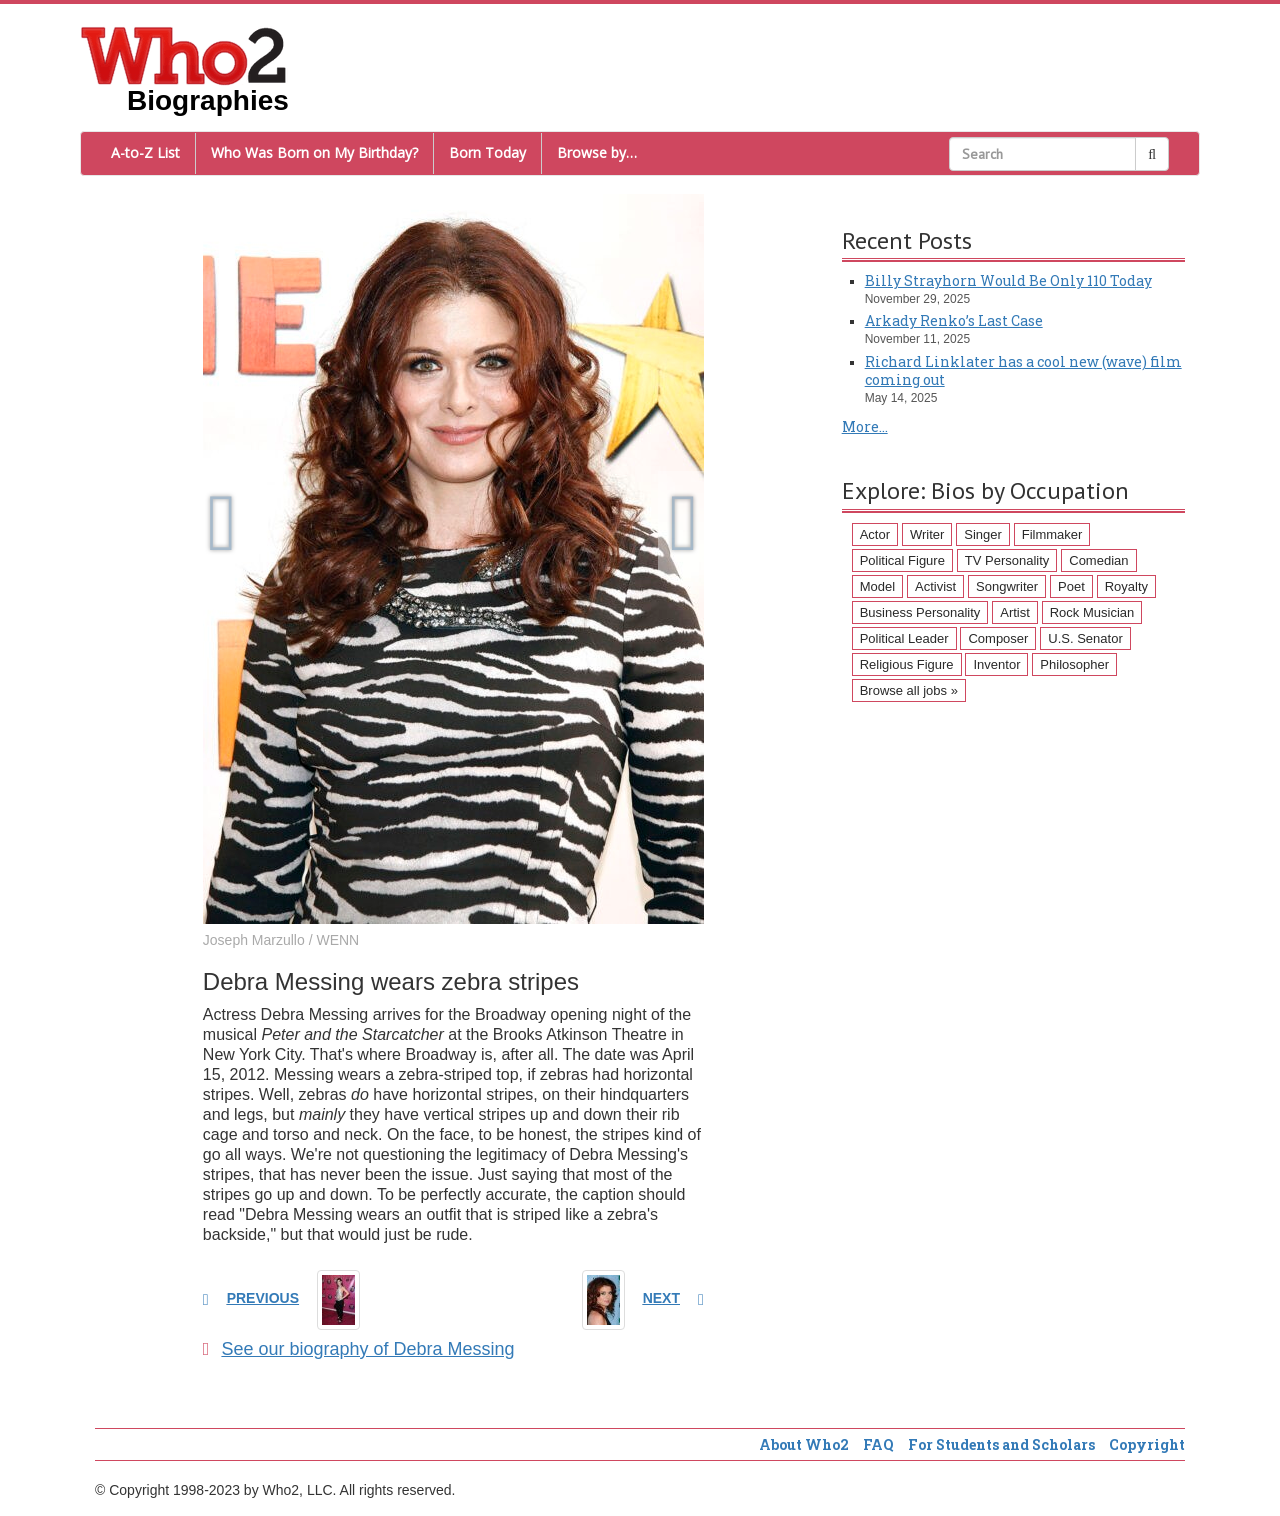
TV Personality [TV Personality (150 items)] (1007, 560)
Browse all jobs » (909, 690)
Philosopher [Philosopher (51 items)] (1074, 664)
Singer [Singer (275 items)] (983, 534)
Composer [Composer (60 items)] (998, 638)
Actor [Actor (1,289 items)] (875, 534)
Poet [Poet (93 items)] (1071, 586)
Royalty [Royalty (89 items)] (1126, 586)
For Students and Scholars (1001, 1444)
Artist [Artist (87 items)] (1015, 612)
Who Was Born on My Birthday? (314, 152)
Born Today (487, 152)
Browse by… (597, 152)
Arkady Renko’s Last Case (954, 320)
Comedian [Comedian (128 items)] (1098, 560)
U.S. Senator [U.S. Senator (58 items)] (1085, 638)
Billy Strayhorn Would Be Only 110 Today (1008, 280)
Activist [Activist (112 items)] (935, 586)
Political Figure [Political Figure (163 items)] (902, 560)
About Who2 (804, 1444)
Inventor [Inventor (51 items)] (996, 664)
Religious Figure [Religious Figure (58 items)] (907, 664)
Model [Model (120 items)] (877, 586)
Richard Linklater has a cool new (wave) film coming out (1023, 370)
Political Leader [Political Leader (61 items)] (904, 638)
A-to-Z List (145, 152)
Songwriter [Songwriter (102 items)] (1007, 586)
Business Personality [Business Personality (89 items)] (920, 612)
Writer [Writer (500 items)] (927, 534)
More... (865, 426)
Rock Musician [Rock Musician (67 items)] (1092, 612)
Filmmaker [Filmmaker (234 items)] (1052, 534)
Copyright (1147, 1444)
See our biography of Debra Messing (359, 1349)
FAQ (878, 1444)
